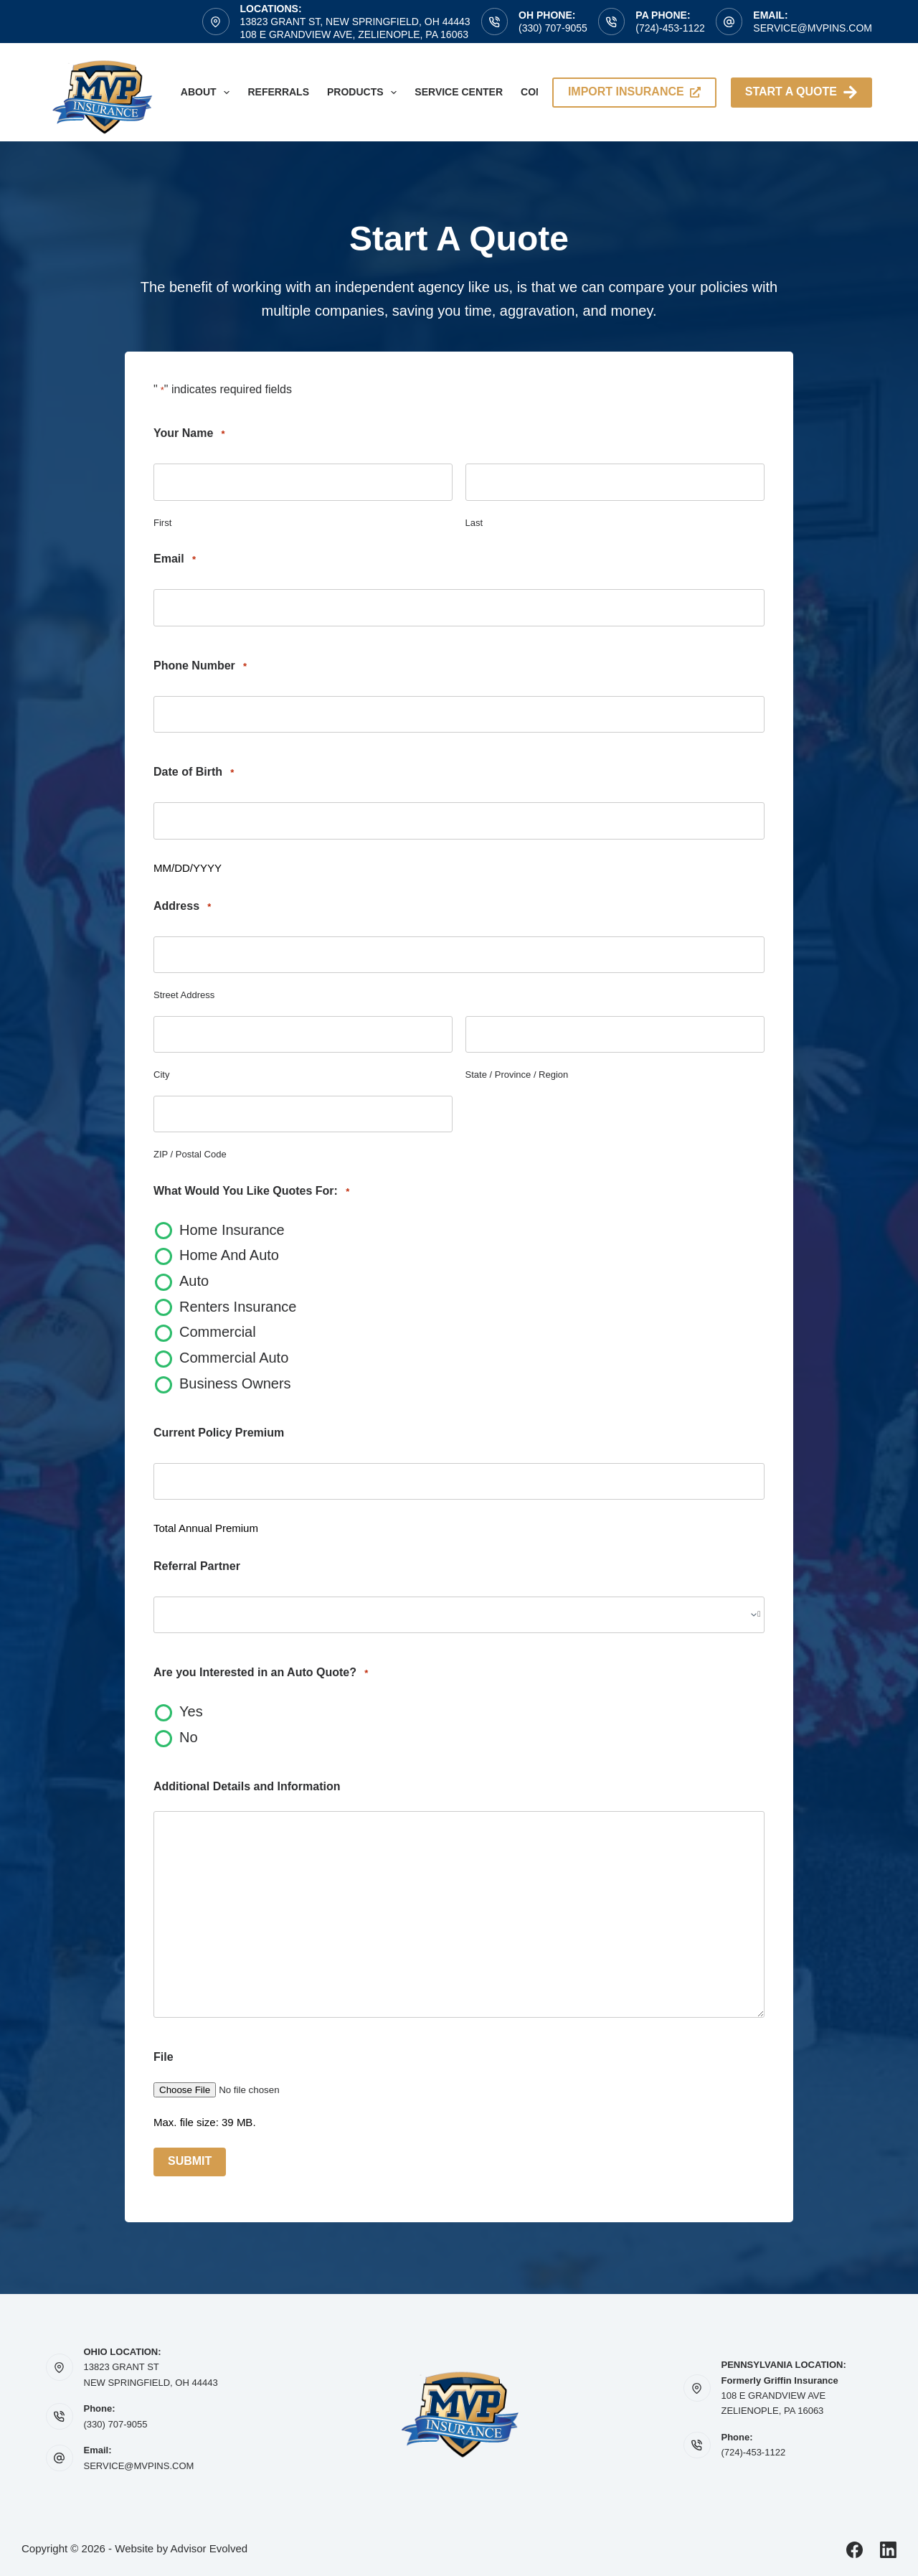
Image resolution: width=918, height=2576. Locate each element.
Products (364, 92)
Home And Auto (229, 1255)
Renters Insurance (237, 1307)
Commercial (217, 1332)
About (208, 92)
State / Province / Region (517, 1074)
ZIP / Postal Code (190, 1154)
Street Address (183, 994)
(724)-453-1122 (670, 28)
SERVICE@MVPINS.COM (139, 2465)
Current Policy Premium (218, 1432)
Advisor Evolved (209, 2548)
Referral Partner (196, 1566)
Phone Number (200, 666)
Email (174, 559)
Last (474, 522)
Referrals (278, 92)
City (161, 1074)
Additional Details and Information (246, 1786)
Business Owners (235, 1383)
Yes (191, 1711)
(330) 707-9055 (553, 28)
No (188, 1737)
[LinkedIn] (888, 2550)
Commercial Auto (233, 1357)
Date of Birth (193, 772)
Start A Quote (801, 92)
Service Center (459, 92)
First (162, 522)
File (163, 2057)
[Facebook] (854, 2550)
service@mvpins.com (812, 28)
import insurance (634, 91)
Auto (194, 1281)
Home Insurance (232, 1230)
